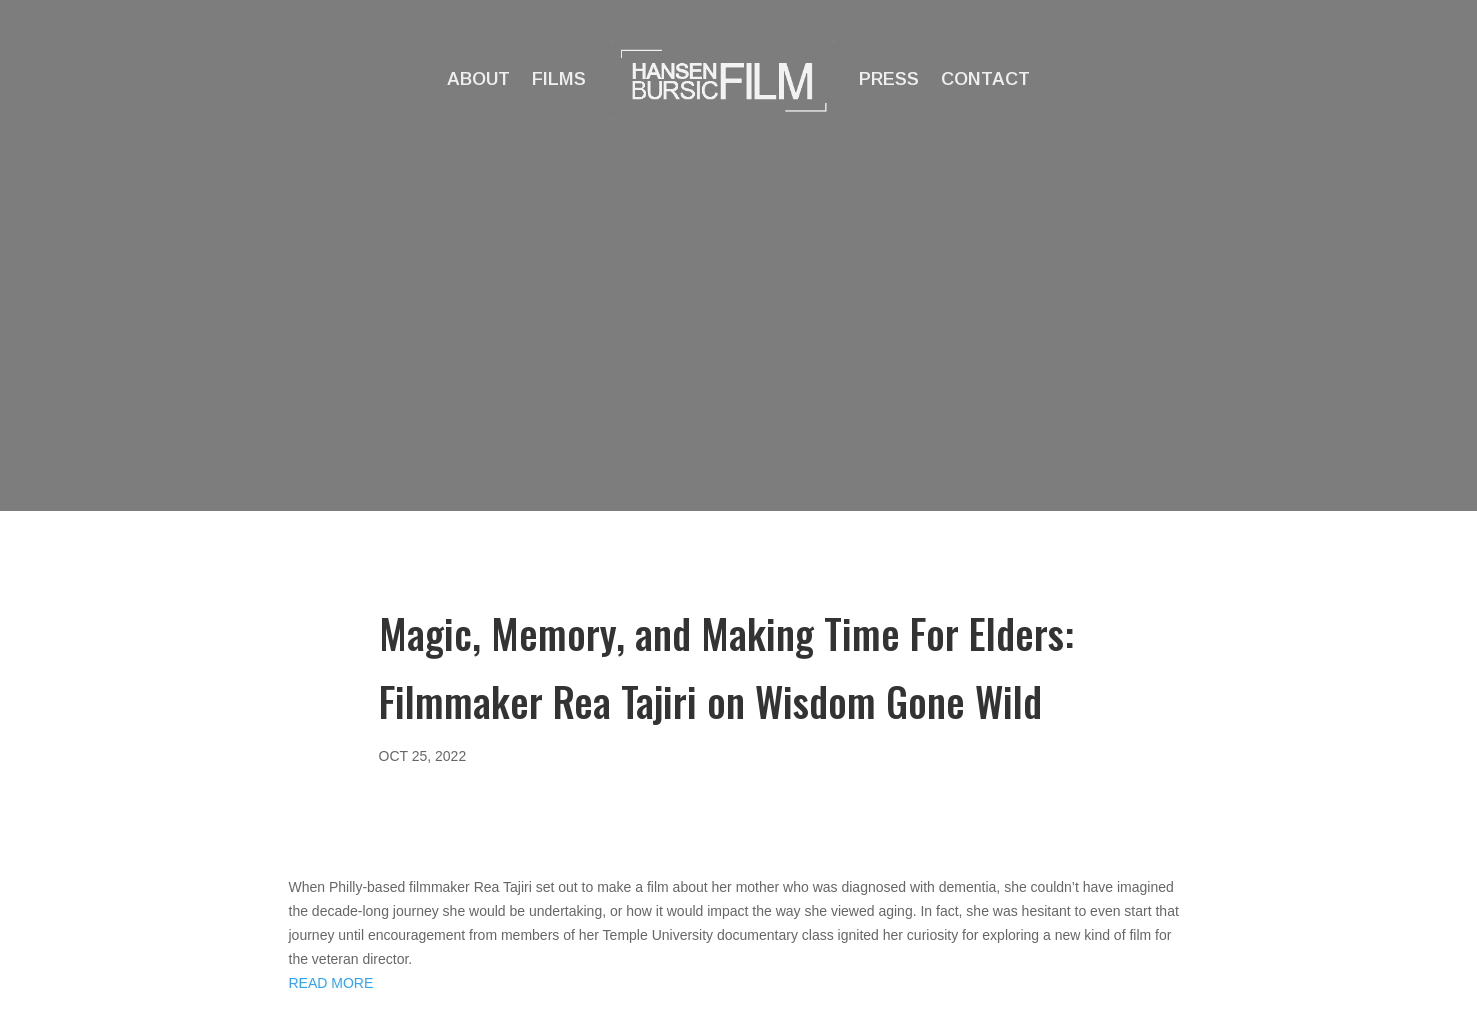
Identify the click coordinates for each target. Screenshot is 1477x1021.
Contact (985, 79)
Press (889, 79)
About (478, 79)
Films (559, 79)
